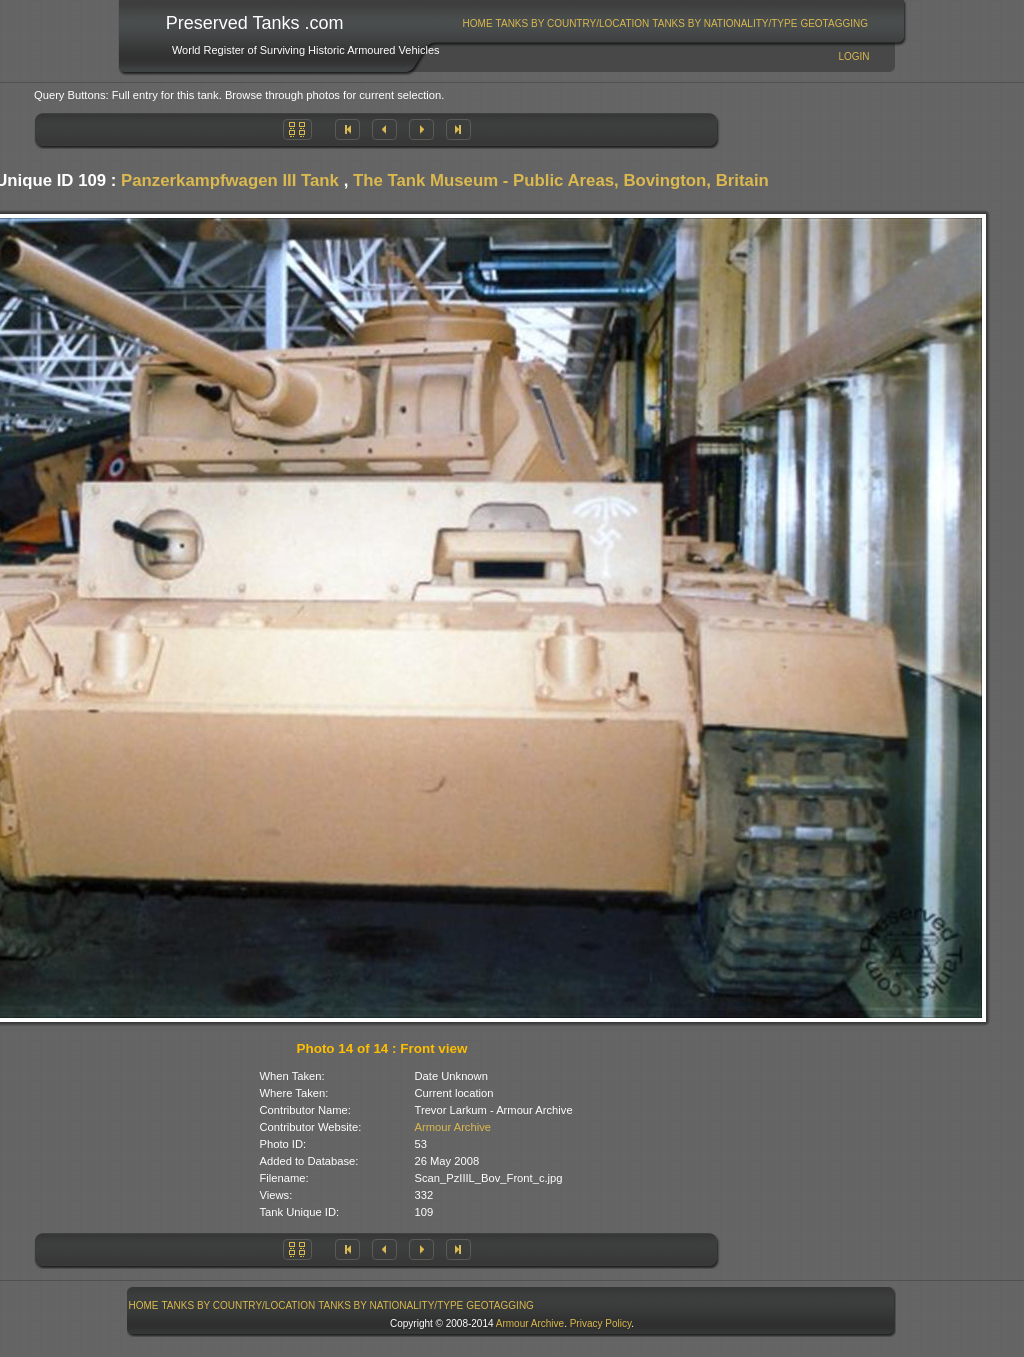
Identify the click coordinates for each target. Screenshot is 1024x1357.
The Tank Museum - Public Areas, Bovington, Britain (561, 180)
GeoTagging (834, 23)
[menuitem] (477, 23)
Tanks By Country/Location (573, 23)
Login (853, 56)
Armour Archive (453, 1127)
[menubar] (665, 23)
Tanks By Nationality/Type (724, 23)
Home (478, 23)
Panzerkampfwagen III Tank (230, 180)
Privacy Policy (601, 1323)
